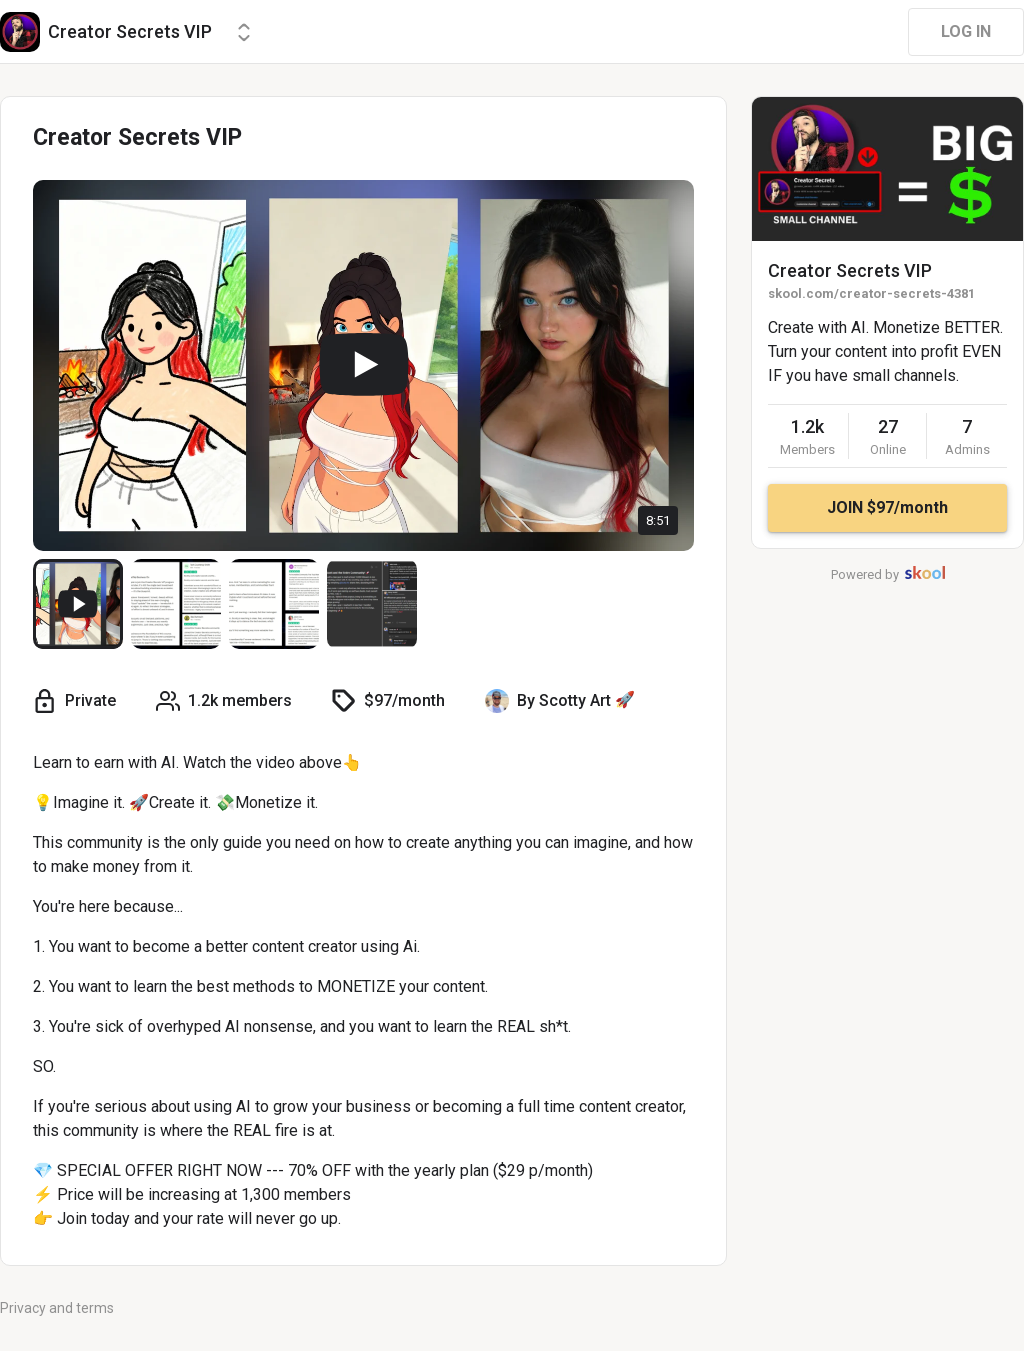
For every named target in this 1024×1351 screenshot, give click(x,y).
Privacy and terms (57, 1308)
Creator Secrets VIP (850, 270)
